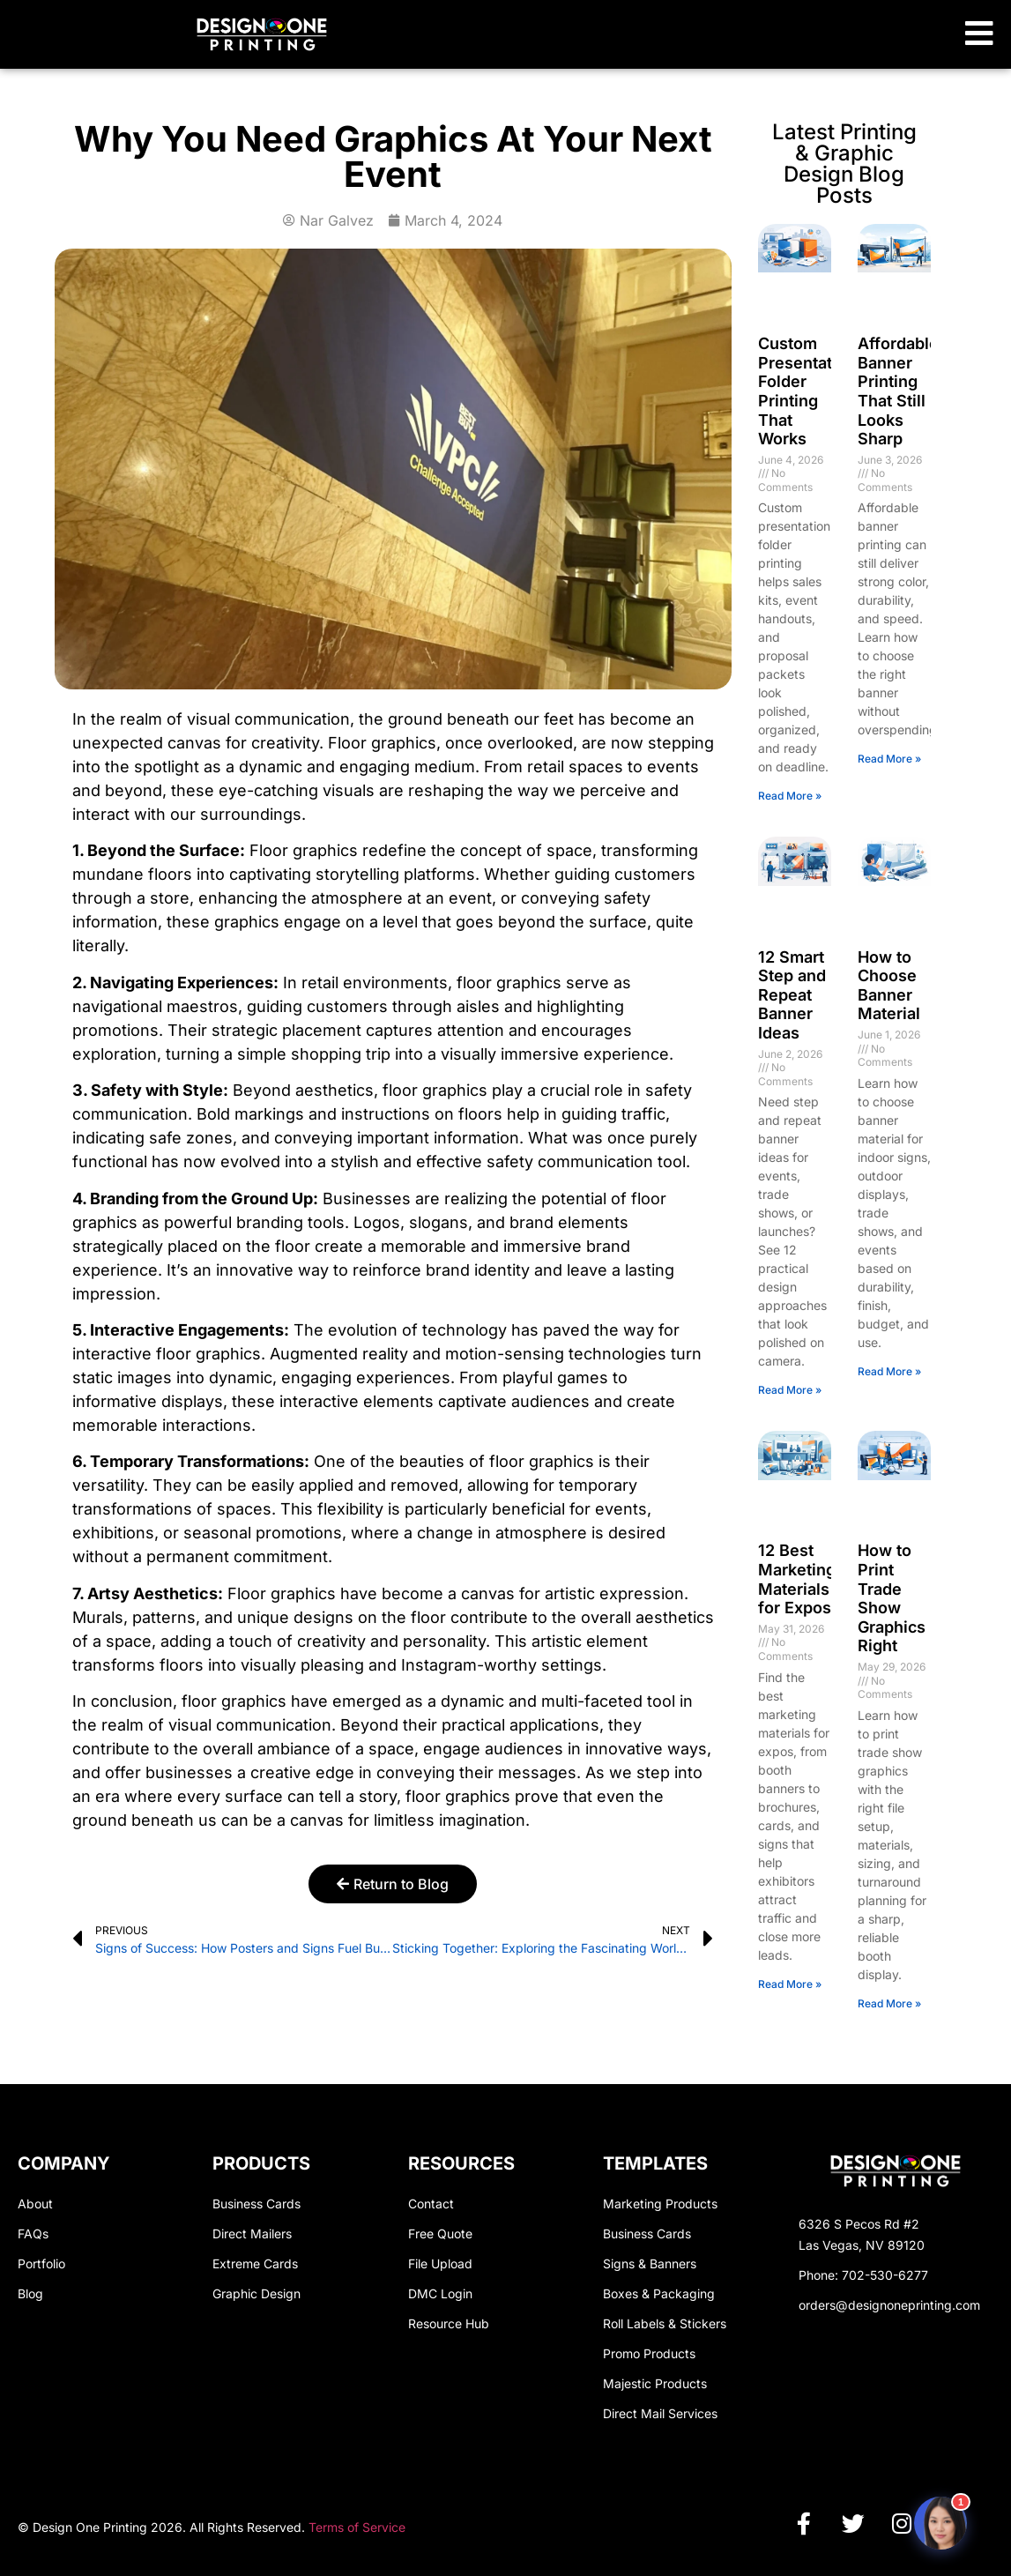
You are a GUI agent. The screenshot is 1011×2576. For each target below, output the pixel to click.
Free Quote (440, 2233)
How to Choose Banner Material (889, 986)
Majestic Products (655, 2383)
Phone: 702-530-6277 (863, 2274)
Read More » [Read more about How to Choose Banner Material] (889, 1371)
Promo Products (649, 2353)
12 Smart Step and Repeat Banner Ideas (792, 995)
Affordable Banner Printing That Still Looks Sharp (898, 391)
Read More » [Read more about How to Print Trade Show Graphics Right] (889, 2003)
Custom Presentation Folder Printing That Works (807, 391)
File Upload (440, 2263)
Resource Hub (448, 2323)
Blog (30, 2293)
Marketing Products (660, 2203)
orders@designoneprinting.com (889, 2304)
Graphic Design (256, 2293)
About (35, 2203)
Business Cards (256, 2203)
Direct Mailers (252, 2233)
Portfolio (41, 2263)
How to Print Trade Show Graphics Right (892, 1598)
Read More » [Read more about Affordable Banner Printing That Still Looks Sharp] (889, 758)
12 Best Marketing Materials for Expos (797, 1579)
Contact (431, 2203)
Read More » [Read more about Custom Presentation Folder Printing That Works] (789, 795)
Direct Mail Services (660, 2413)
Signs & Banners (649, 2263)
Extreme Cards (255, 2263)
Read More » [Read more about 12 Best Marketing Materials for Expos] (789, 1984)
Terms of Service (357, 2526)
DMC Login (440, 2293)
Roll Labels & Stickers (664, 2323)
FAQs (33, 2233)
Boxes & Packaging (659, 2293)
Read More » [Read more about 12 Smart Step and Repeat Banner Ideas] (789, 1389)
